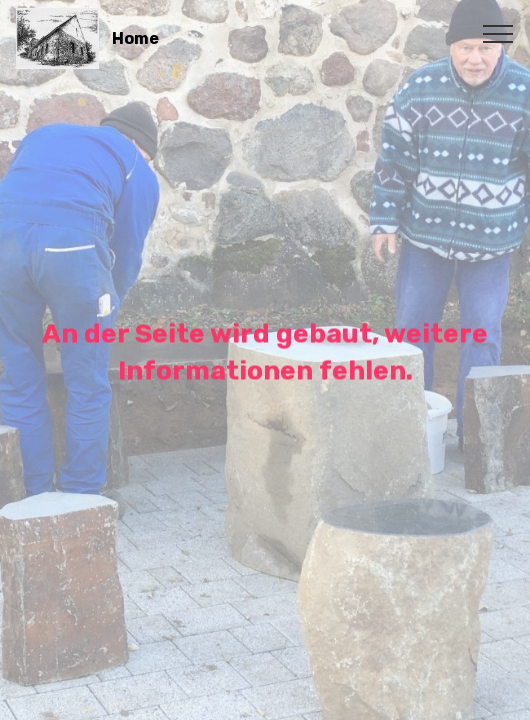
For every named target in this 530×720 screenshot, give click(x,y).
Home (135, 38)
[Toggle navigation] (498, 33)
